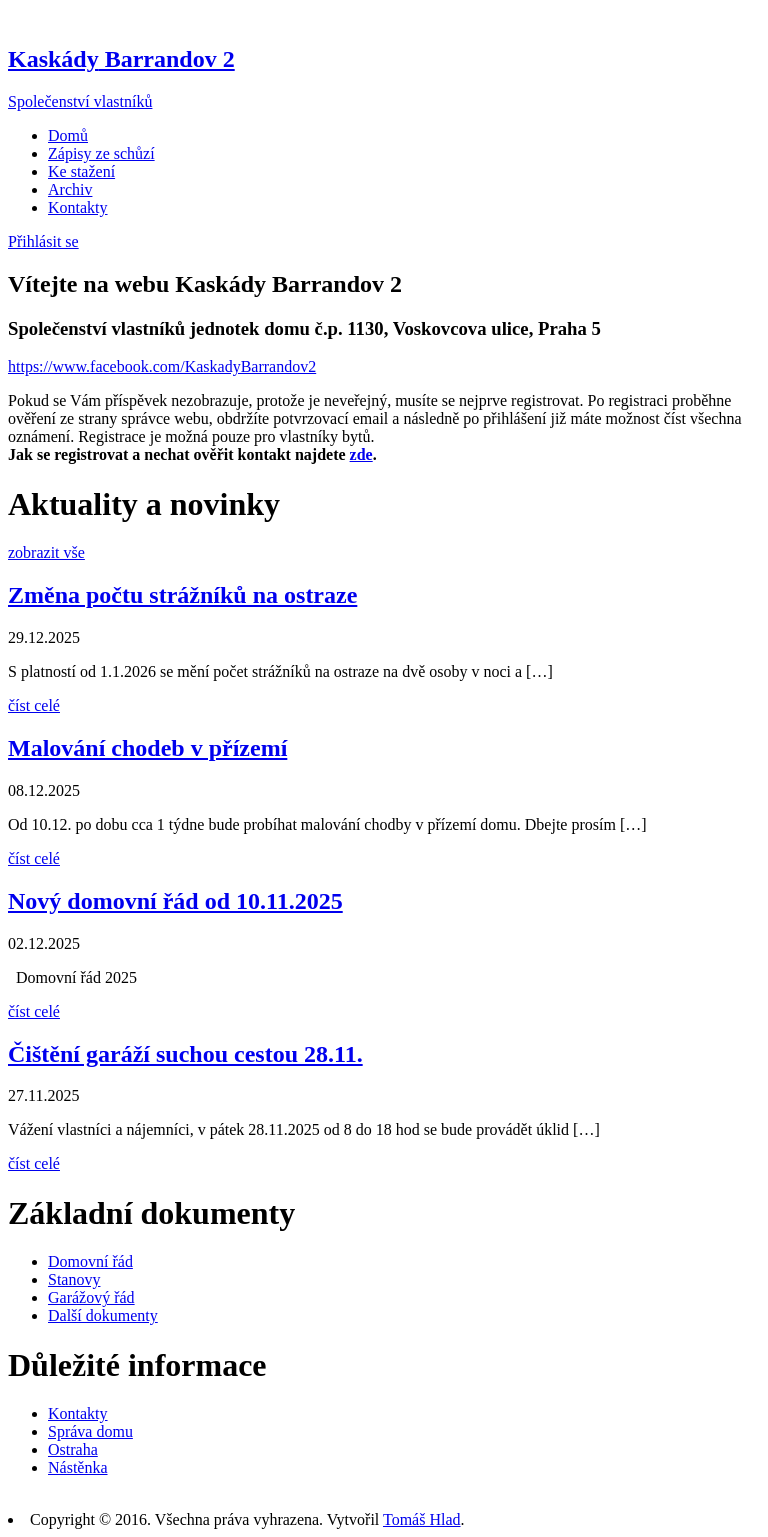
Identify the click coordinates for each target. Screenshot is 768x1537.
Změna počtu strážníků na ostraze (182, 595)
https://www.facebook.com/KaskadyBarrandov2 (162, 366)
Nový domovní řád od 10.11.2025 (175, 901)
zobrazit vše (46, 552)
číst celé (34, 705)
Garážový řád (91, 1297)
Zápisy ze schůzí (101, 153)
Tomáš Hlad (422, 1519)
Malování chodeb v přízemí (147, 748)
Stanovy (74, 1279)
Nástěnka (78, 1467)
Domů (68, 135)
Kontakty (78, 207)
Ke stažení (81, 171)
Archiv (70, 189)
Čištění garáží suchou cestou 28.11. (185, 1054)
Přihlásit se (43, 241)
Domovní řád (90, 1261)
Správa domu (90, 1431)
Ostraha (73, 1449)
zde (361, 454)
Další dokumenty (103, 1315)
